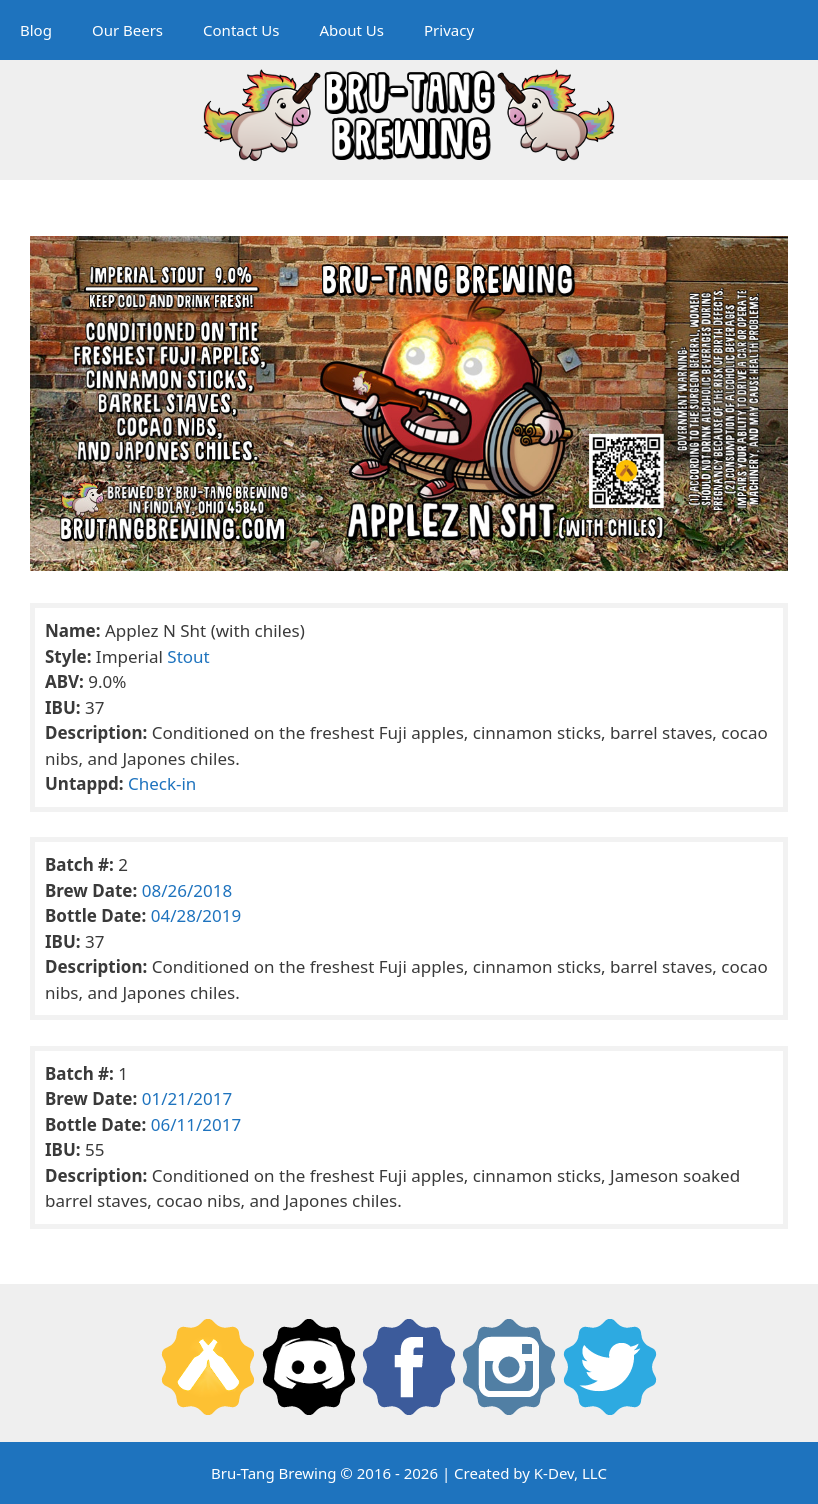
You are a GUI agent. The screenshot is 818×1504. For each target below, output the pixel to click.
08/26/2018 (187, 890)
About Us (351, 30)
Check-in (162, 783)
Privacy (449, 30)
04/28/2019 (196, 915)
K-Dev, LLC (570, 1473)
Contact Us (241, 30)
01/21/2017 (187, 1098)
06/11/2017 (196, 1124)
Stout (188, 656)
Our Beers (127, 30)
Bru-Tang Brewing (273, 1473)
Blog (36, 30)
